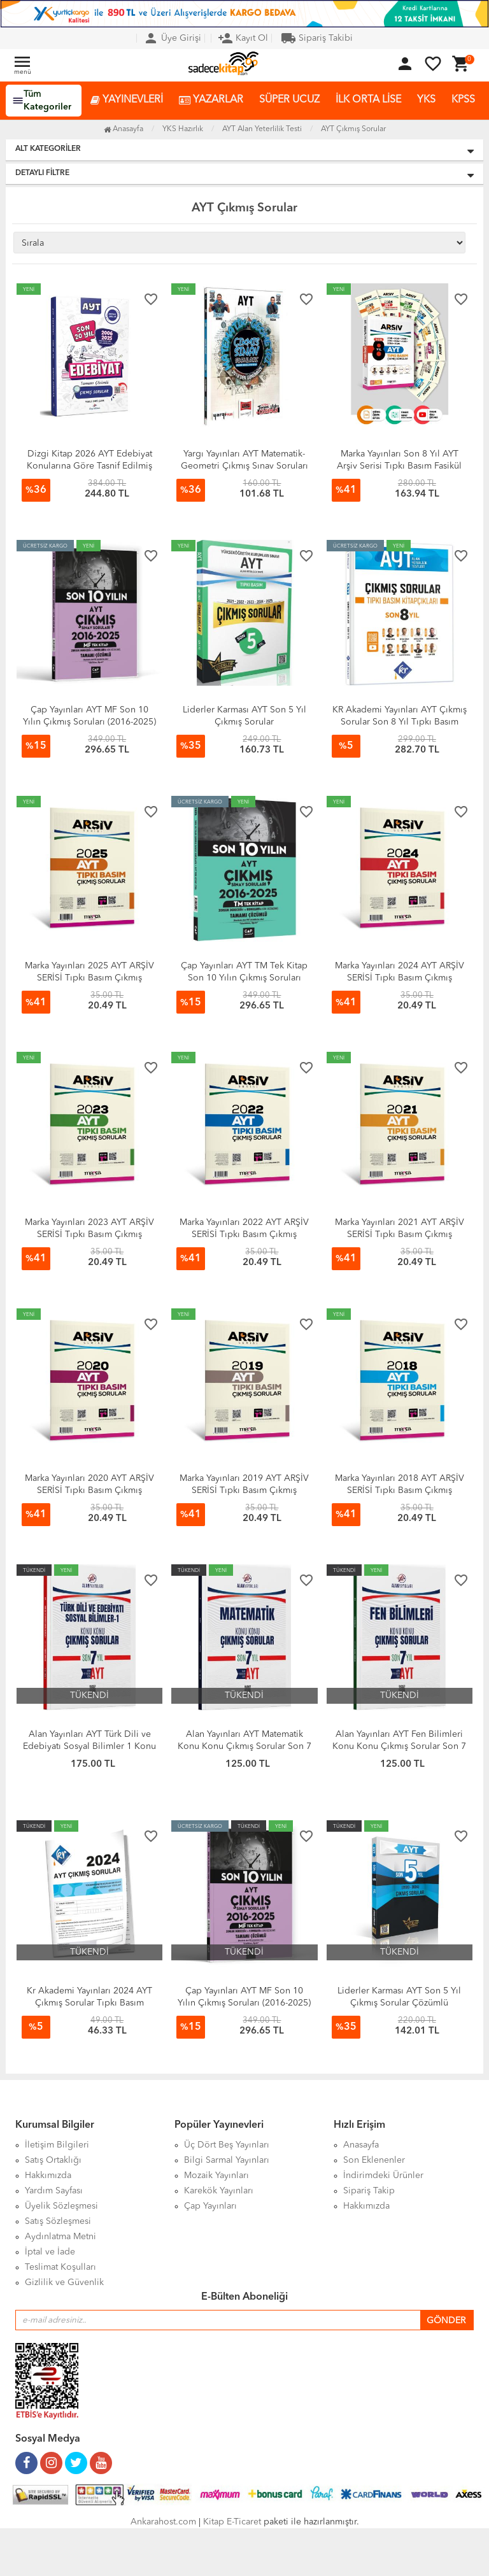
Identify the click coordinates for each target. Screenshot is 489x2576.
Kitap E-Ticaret (232, 2521)
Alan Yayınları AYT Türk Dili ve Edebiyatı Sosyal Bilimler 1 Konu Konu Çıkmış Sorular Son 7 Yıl (89, 1746)
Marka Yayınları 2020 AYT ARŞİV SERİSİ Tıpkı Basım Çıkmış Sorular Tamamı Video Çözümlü (89, 1490)
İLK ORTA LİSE (368, 100)
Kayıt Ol (243, 38)
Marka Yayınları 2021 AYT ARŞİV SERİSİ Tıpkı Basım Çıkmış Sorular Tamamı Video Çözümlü (399, 1234)
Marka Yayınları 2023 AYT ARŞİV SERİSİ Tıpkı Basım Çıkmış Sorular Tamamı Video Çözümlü (89, 1234)
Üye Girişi (172, 38)
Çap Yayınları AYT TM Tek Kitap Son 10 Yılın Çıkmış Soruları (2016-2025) (244, 977)
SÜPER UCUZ (289, 100)
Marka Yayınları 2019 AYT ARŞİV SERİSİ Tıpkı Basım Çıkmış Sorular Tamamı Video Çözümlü (244, 1490)
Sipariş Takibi (317, 38)
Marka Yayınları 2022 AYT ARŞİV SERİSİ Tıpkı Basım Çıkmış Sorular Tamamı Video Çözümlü (244, 1234)
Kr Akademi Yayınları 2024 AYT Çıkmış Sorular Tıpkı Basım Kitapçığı (89, 2003)
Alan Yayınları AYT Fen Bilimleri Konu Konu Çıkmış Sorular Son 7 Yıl (399, 1746)
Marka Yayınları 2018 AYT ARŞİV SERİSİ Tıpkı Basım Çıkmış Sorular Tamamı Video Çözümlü (399, 1490)
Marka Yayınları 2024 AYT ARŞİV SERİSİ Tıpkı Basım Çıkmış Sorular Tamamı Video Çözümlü (399, 977)
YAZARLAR (211, 100)
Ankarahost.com (163, 2521)
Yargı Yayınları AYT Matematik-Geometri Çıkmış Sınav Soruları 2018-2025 (244, 466)
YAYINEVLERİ (126, 100)
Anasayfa (123, 129)
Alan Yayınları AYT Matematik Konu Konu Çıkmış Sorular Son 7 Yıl (244, 1746)
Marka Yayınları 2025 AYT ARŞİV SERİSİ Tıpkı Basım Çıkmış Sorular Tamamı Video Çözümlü (89, 977)
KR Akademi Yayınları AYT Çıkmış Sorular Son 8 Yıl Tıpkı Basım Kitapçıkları (399, 722)
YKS (426, 100)
